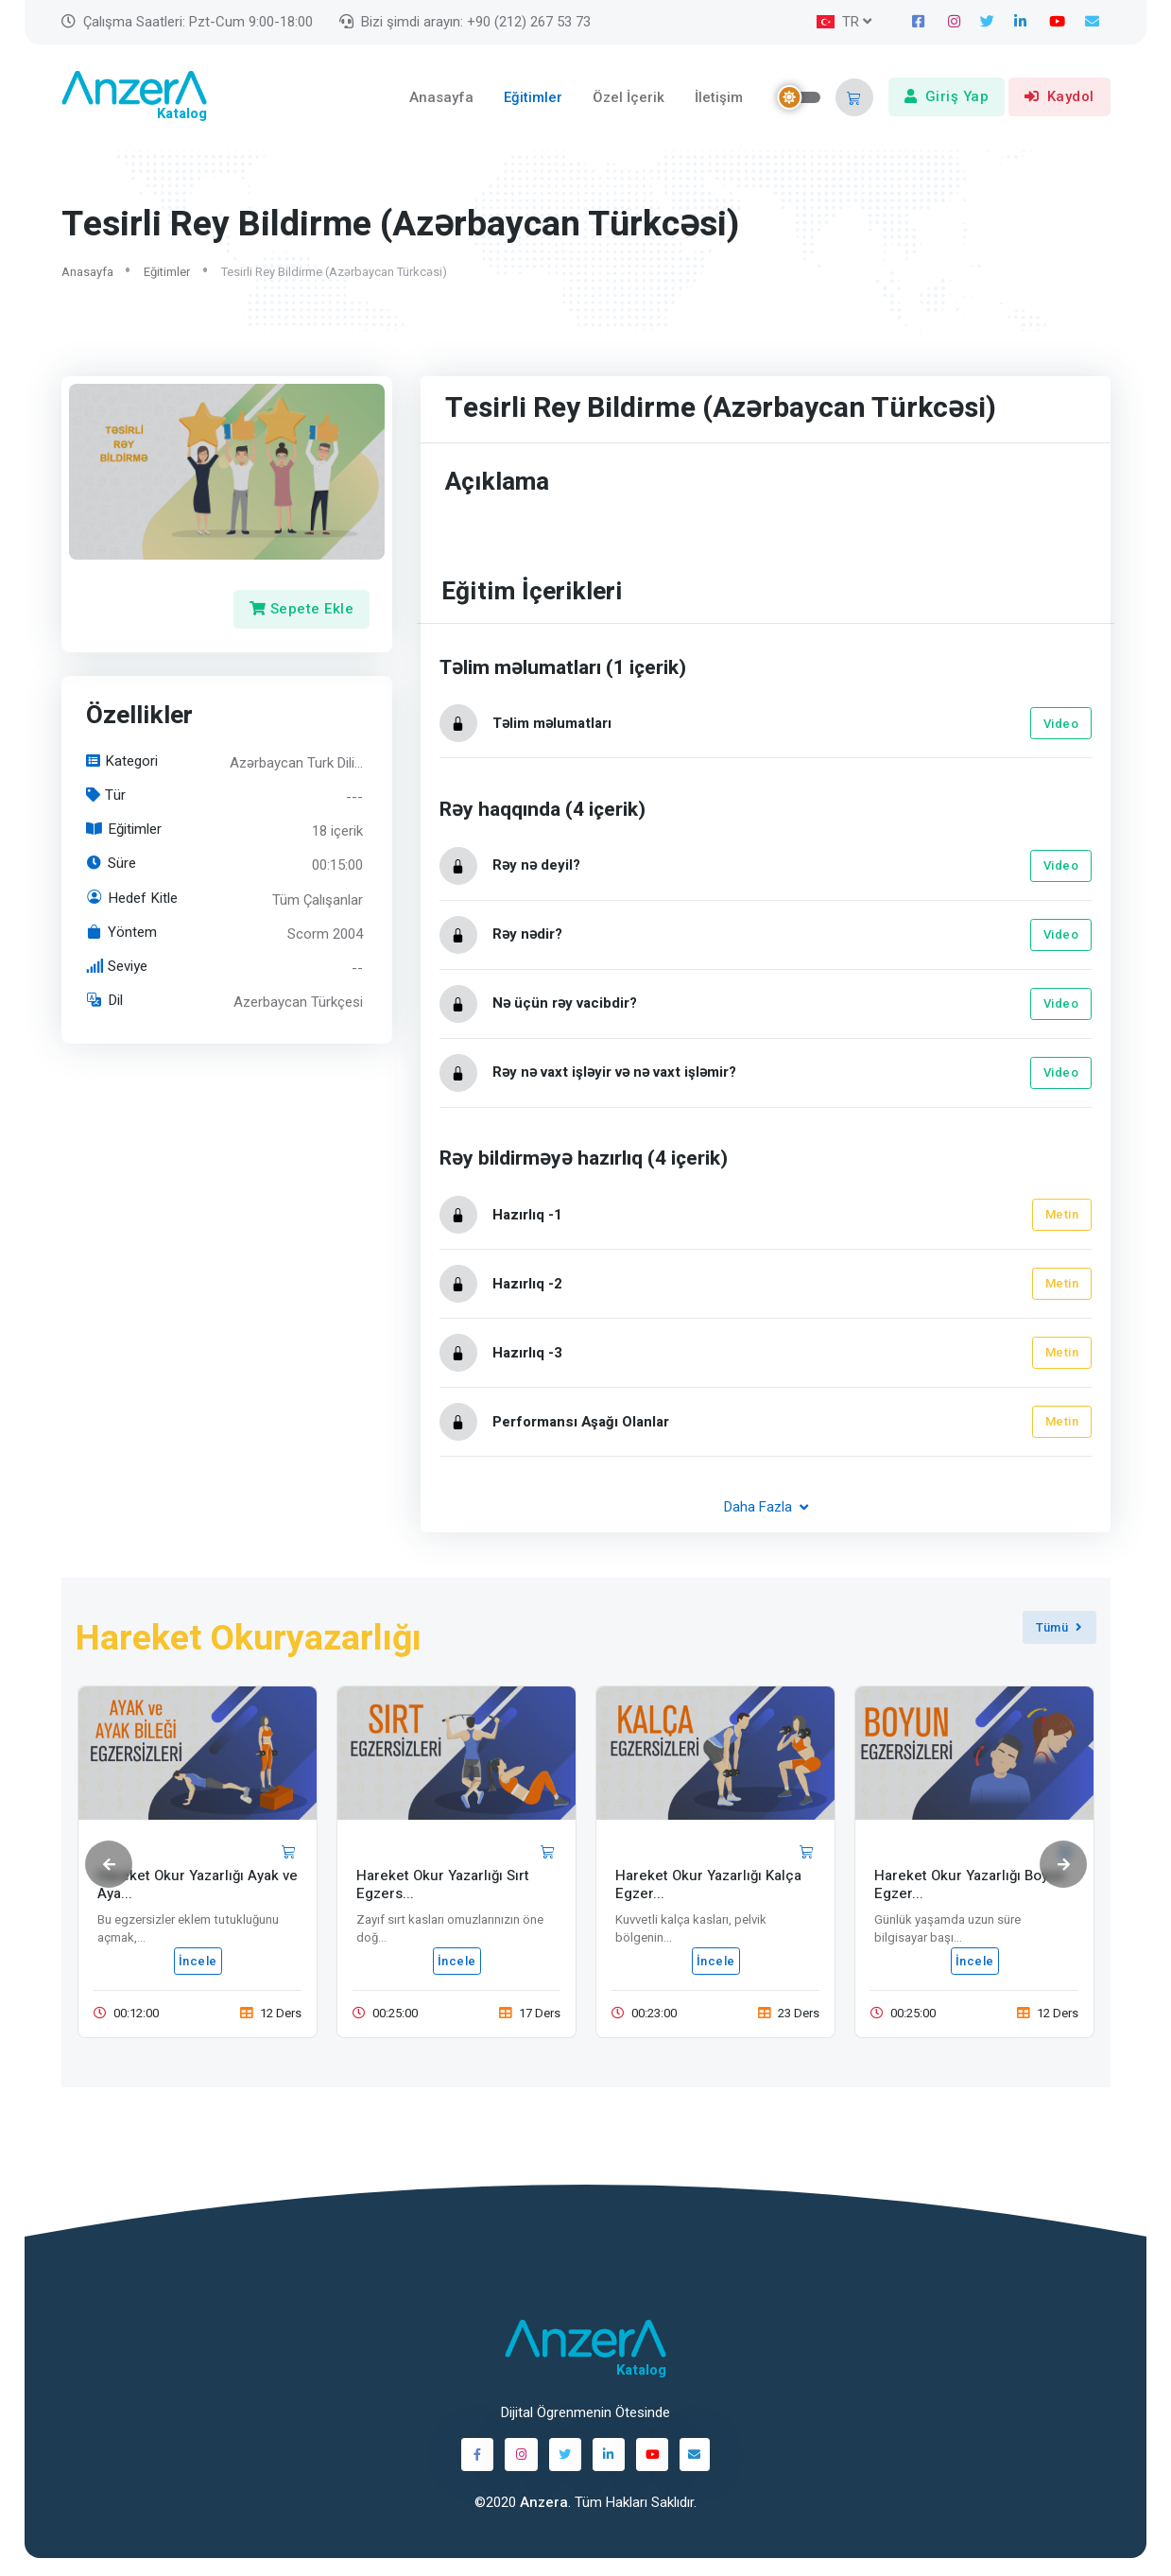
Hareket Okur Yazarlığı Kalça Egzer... (708, 1887)
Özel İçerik (628, 98)
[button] (854, 98)
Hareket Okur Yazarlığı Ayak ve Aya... (197, 1887)
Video (1060, 725)
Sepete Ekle (301, 611)
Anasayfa (441, 98)
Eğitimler (533, 98)
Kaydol (1059, 98)
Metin (1061, 1217)
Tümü (1059, 1629)
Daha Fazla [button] (765, 1508)
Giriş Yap (946, 98)
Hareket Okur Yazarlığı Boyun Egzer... (969, 1887)
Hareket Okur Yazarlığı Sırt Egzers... (442, 1887)
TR (838, 21)
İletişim (719, 98)
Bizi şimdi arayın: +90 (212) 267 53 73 (465, 21)
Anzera (544, 2504)
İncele (197, 1964)
